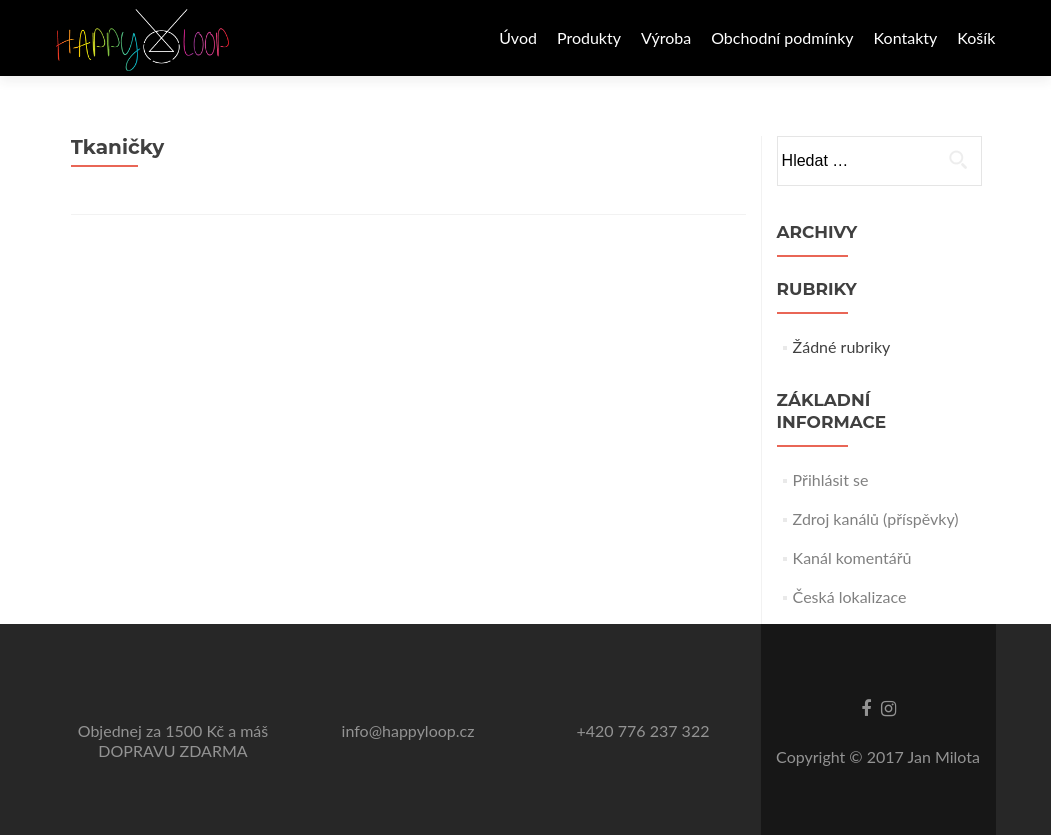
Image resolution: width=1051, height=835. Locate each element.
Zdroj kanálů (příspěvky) (876, 518)
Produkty (589, 37)
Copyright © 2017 (841, 756)
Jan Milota (944, 756)
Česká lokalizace (850, 596)
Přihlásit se (831, 479)
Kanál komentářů (852, 557)
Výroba (666, 37)
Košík (976, 37)
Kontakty (906, 37)
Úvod (518, 37)
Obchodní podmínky (782, 37)
